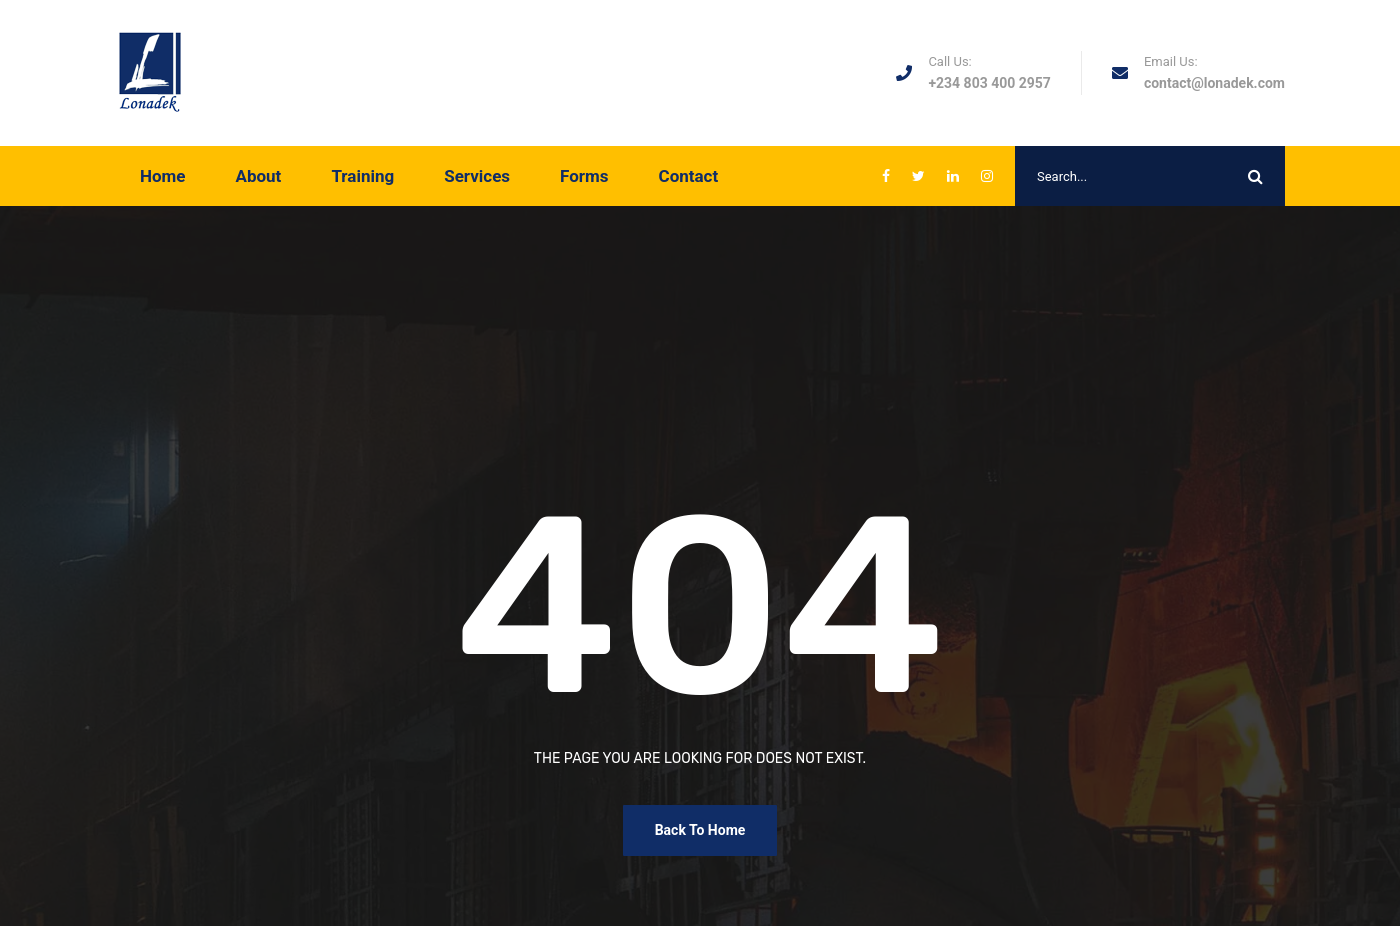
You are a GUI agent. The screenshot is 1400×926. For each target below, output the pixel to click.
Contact (689, 176)
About (259, 176)
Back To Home (700, 830)
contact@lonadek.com (1214, 83)
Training (362, 176)
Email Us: (1171, 61)
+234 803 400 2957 (989, 83)
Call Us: (949, 61)
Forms (584, 176)
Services (477, 176)
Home (163, 176)
